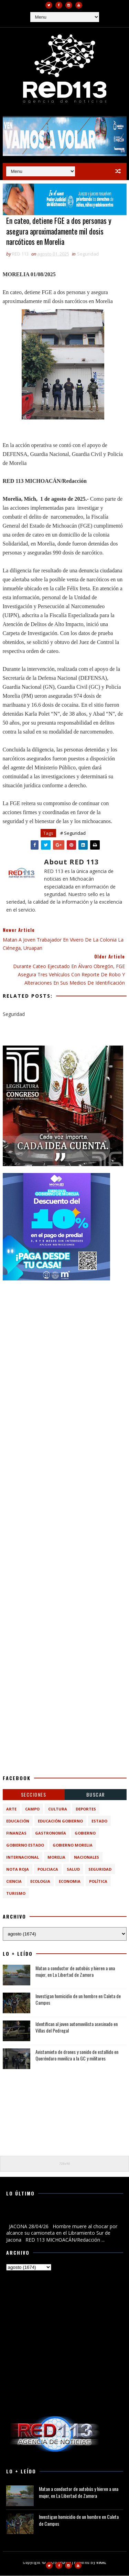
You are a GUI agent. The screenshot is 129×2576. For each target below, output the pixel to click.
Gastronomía (50, 1833)
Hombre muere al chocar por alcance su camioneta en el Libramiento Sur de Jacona (61, 2215)
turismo (15, 1893)
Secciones (33, 1794)
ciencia (14, 1881)
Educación (17, 1821)
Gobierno (85, 1833)
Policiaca (47, 1869)
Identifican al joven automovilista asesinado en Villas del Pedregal (76, 2027)
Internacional (22, 1857)
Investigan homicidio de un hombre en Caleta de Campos (78, 1999)
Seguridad (88, 254)
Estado (99, 1821)
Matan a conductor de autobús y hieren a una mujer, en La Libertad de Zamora (75, 1971)
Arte (11, 1809)
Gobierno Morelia (73, 1845)
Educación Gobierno (60, 1821)
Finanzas (16, 1833)
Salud (73, 1869)
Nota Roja (17, 1869)
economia (69, 1881)
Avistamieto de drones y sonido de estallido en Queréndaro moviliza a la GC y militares (76, 2055)
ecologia (40, 1881)
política (98, 1881)
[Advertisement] (64, 1352)
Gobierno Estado (25, 1845)
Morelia (56, 1857)
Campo (32, 1809)
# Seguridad (73, 833)
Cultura (57, 1809)
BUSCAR (95, 1794)
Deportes (86, 1809)
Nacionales (86, 1857)
